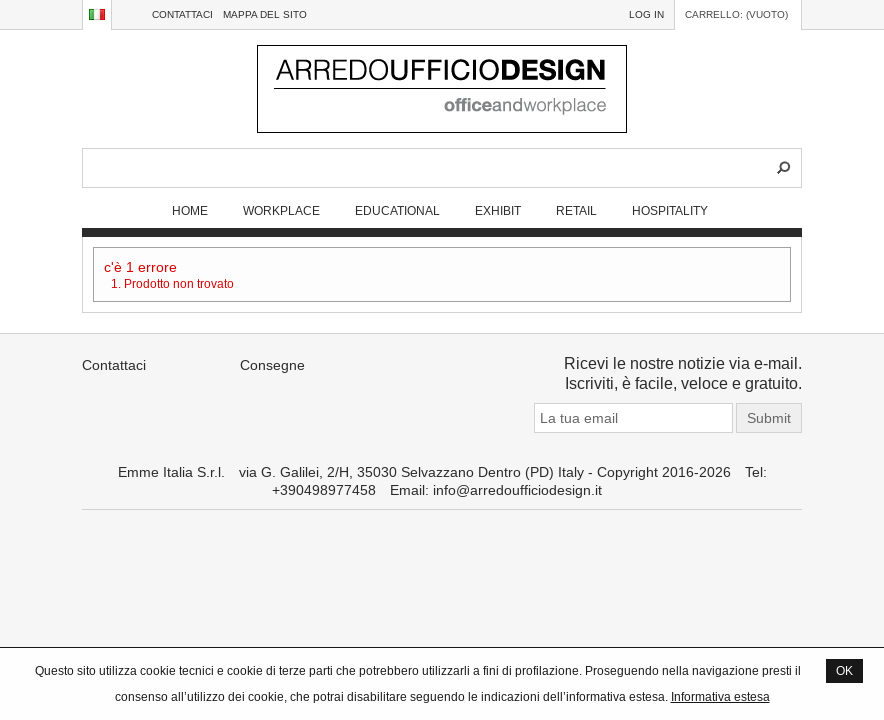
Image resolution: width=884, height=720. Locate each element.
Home (190, 210)
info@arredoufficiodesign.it (517, 490)
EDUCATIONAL (397, 210)
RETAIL (576, 210)
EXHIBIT (498, 210)
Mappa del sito (265, 14)
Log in (646, 14)
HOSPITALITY (670, 210)
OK (844, 670)
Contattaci (182, 14)
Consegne (272, 365)
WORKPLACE (281, 210)
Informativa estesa (720, 696)
